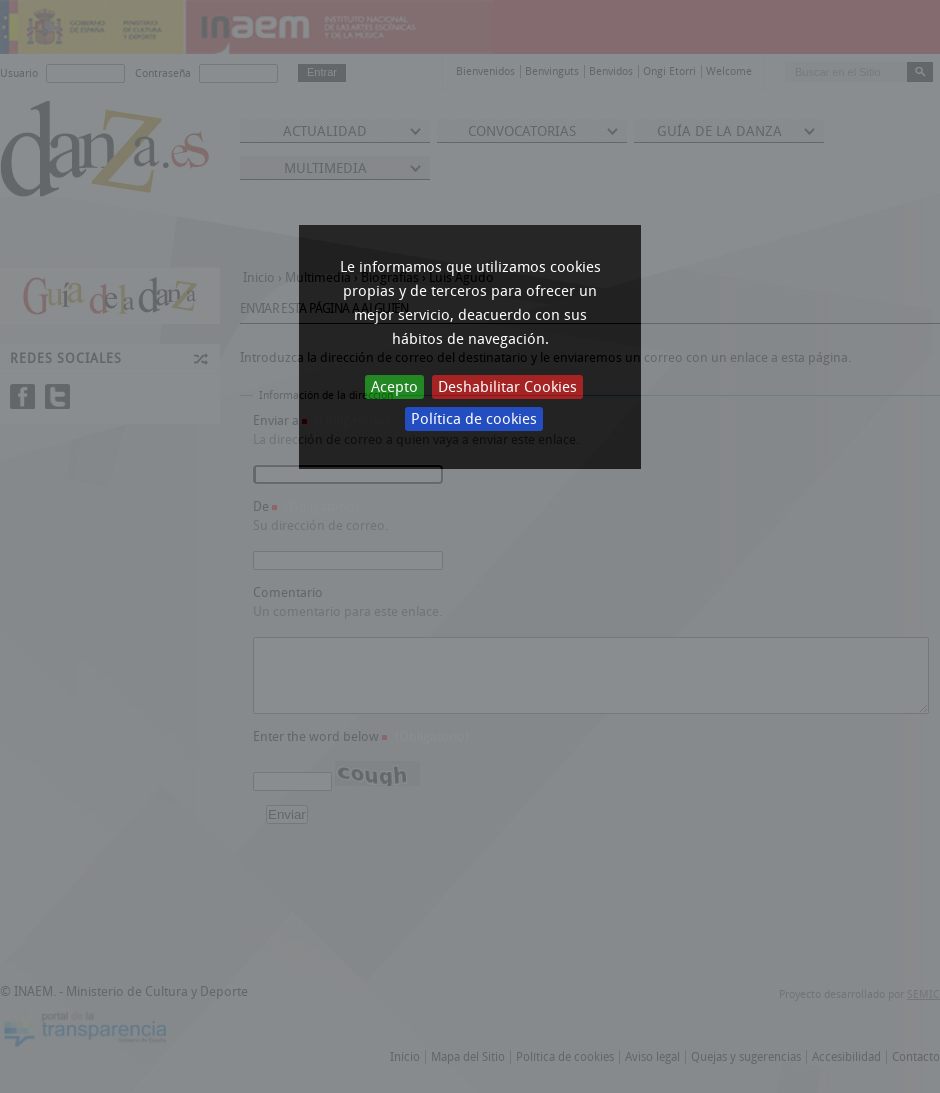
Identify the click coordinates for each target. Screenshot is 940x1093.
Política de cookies (474, 419)
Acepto (394, 387)
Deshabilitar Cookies (507, 387)
